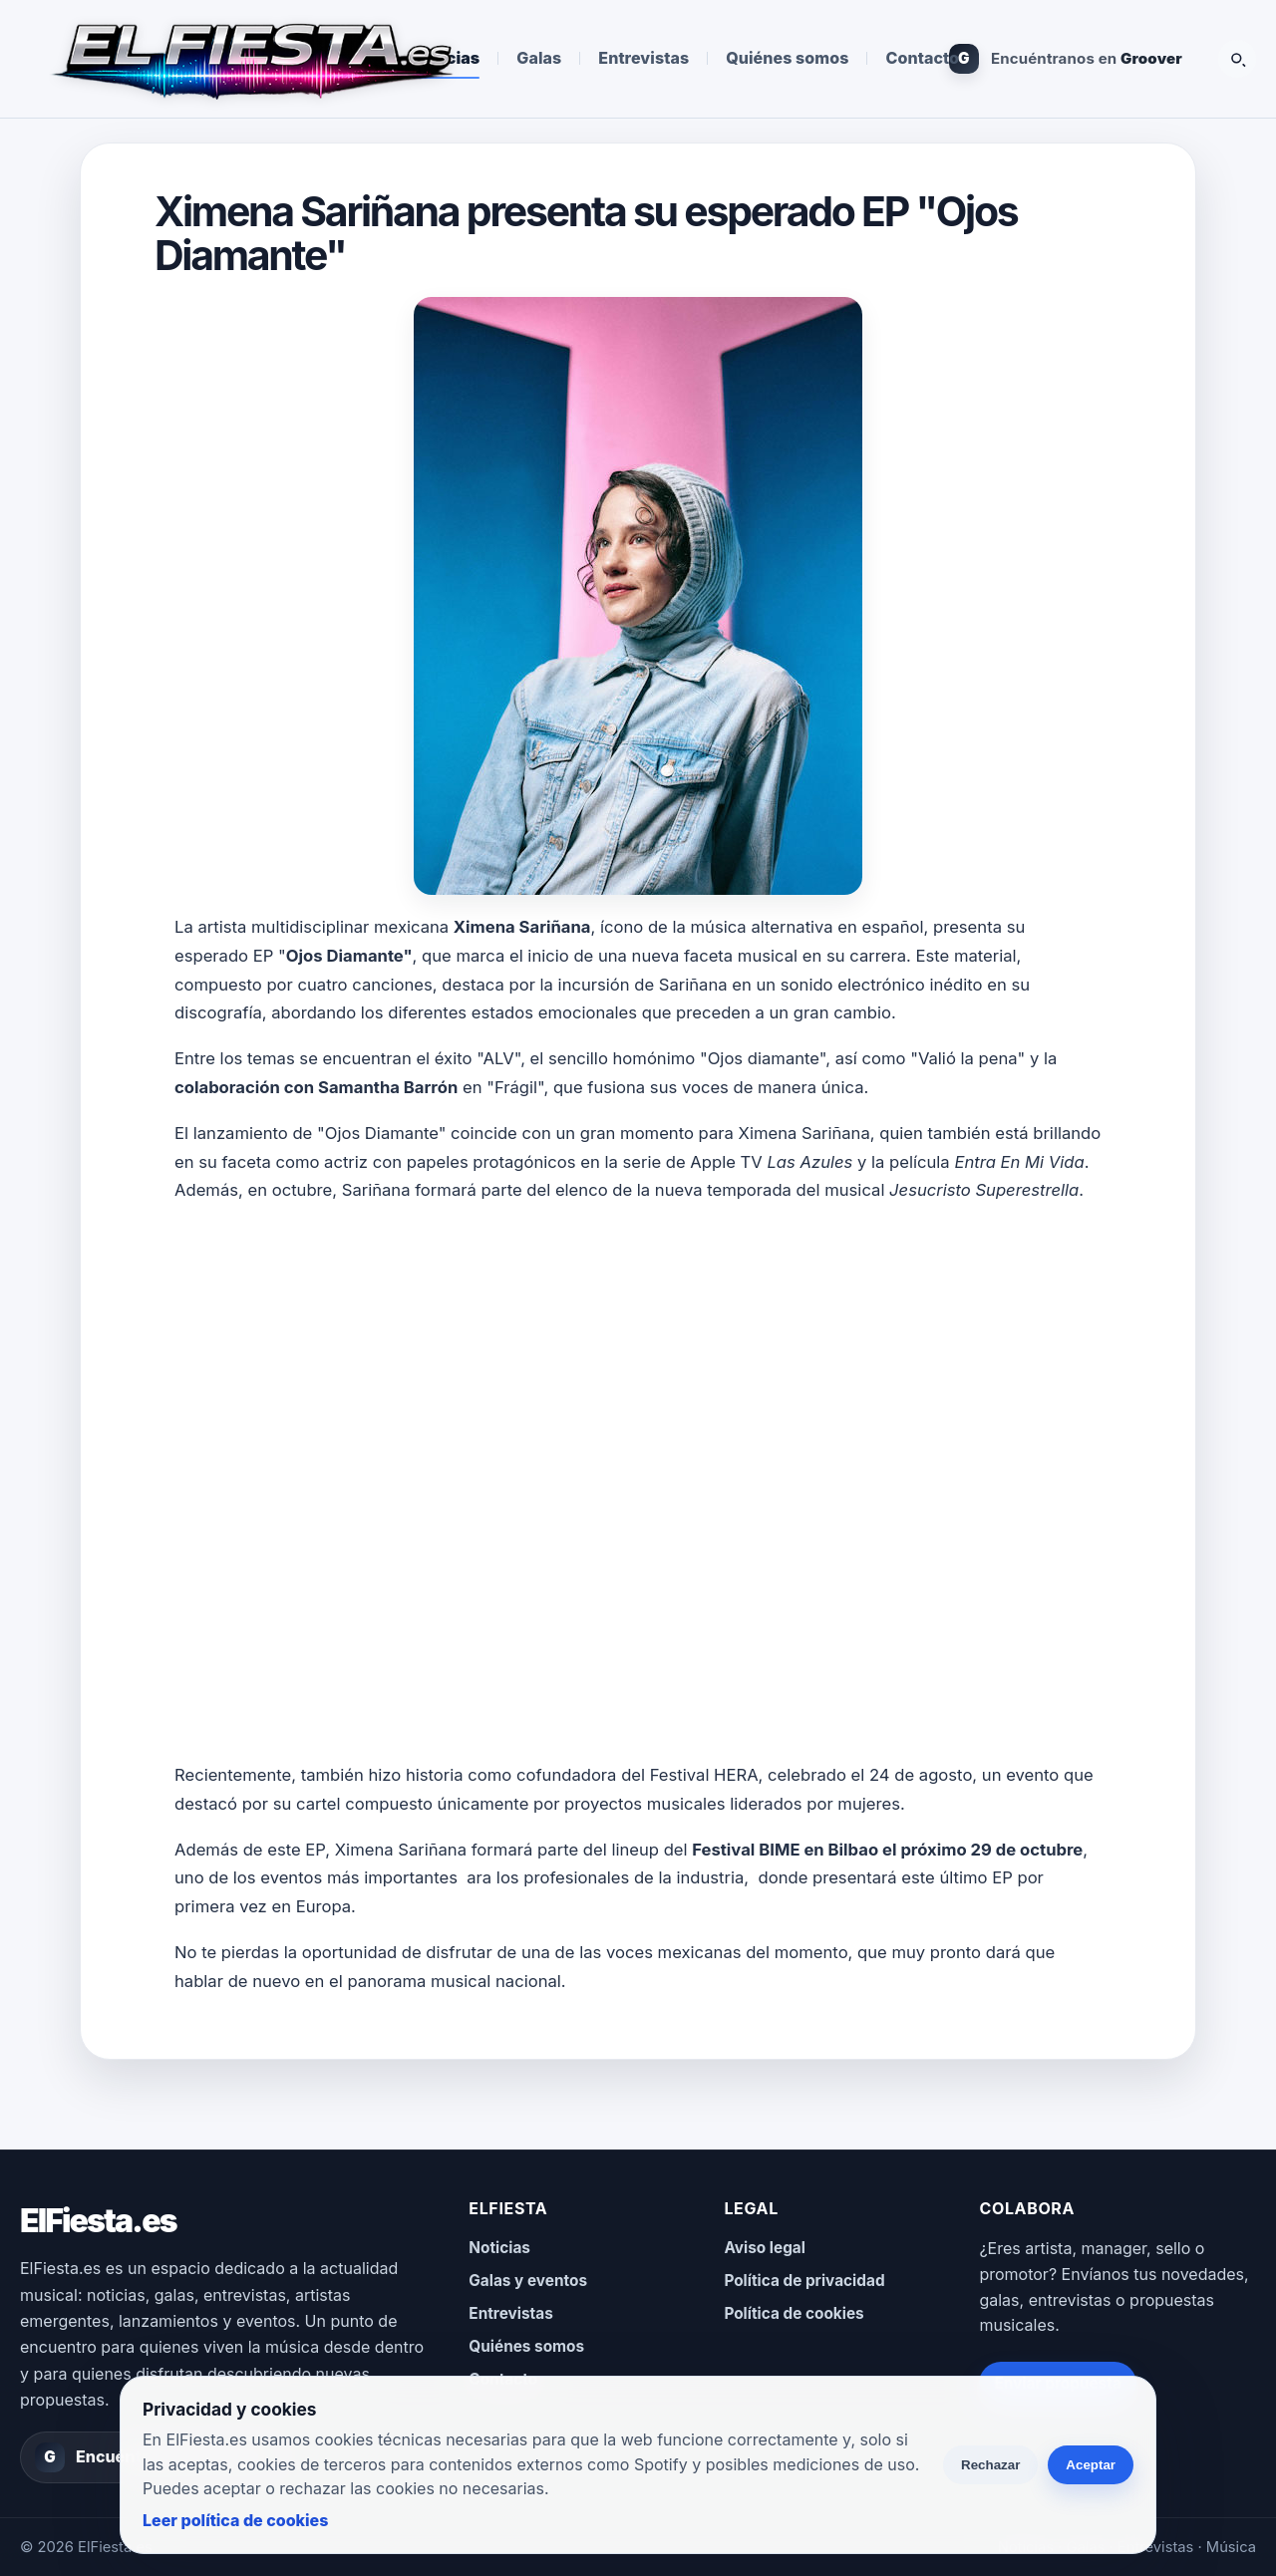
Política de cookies (793, 2313)
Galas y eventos (528, 2280)
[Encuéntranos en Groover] (1065, 59)
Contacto (922, 58)
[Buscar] (1237, 59)
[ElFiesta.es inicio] (251, 59)
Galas (538, 58)
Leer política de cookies (235, 2520)
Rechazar (990, 2464)
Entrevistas (643, 58)
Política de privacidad (804, 2280)
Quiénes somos (787, 58)
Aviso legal (764, 2247)
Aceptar (1091, 2464)
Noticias (499, 2247)
